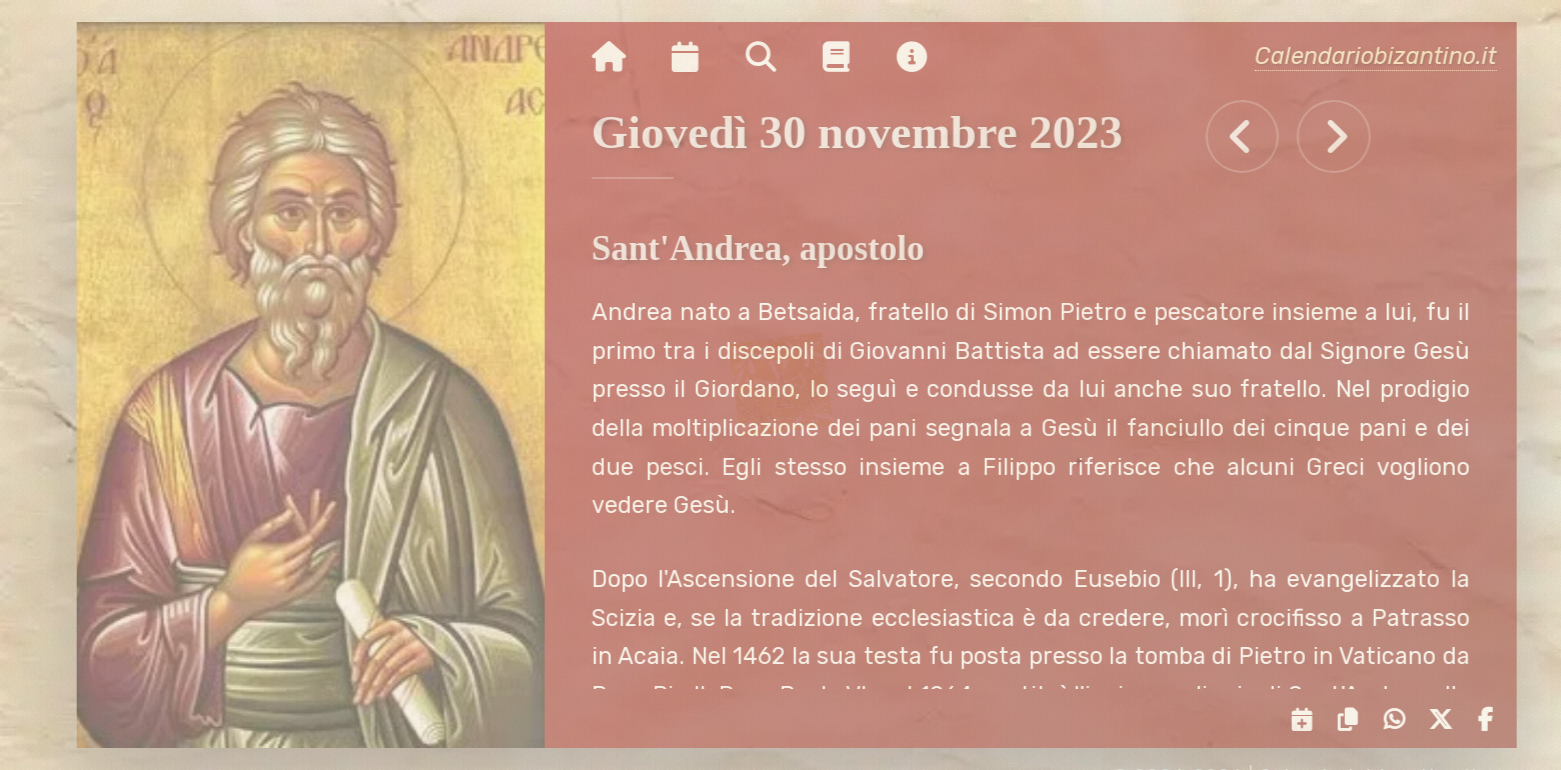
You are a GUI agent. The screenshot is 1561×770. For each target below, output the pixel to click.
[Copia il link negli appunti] (1352, 720)
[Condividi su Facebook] (1490, 720)
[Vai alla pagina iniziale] (620, 58)
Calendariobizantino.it (1387, 56)
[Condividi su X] (1445, 720)
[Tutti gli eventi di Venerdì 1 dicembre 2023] (1345, 136)
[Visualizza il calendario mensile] (697, 58)
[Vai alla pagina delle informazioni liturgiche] (848, 58)
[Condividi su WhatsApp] (1398, 720)
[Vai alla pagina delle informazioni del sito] (923, 58)
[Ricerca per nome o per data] (773, 58)
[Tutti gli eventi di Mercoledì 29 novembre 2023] (1254, 136)
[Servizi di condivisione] (1307, 720)
